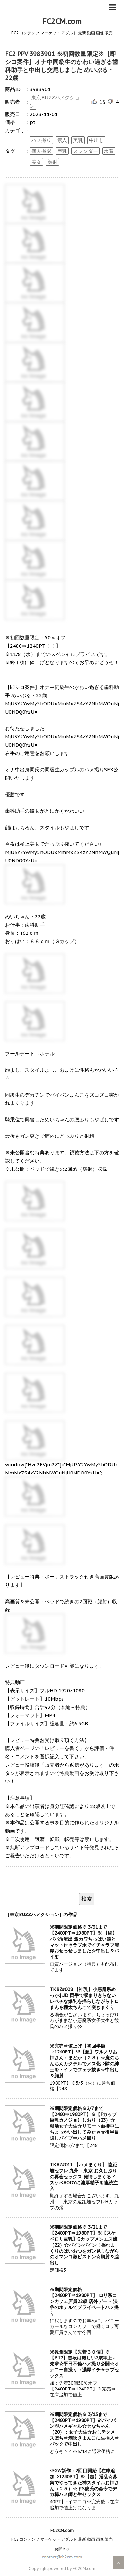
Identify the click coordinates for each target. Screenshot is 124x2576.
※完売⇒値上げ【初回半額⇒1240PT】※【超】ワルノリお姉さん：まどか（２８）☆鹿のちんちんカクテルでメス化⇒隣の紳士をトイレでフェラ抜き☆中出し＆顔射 (84, 2061)
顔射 (52, 162)
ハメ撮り (41, 140)
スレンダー (85, 151)
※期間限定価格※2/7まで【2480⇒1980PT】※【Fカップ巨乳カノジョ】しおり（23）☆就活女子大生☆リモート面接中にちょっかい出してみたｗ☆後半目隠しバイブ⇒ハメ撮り (84, 2123)
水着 (109, 151)
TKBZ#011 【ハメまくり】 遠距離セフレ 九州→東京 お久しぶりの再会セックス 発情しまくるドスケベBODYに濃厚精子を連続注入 (84, 2176)
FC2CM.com (62, 21)
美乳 (78, 140)
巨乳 (62, 151)
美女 (36, 162)
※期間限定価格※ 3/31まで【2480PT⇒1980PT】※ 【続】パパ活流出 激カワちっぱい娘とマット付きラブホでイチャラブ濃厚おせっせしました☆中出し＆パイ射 (84, 1942)
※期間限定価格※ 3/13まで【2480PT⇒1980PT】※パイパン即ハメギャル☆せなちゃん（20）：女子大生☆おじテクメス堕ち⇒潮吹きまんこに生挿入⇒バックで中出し (84, 2429)
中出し (96, 140)
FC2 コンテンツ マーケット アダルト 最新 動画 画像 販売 (62, 2539)
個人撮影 (41, 151)
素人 (62, 140)
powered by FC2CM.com (71, 2568)
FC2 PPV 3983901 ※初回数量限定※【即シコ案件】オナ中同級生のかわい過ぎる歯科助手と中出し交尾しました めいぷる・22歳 (61, 66)
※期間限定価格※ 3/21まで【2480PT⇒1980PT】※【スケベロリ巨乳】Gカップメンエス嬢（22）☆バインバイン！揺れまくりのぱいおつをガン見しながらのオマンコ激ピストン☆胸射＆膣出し (84, 2245)
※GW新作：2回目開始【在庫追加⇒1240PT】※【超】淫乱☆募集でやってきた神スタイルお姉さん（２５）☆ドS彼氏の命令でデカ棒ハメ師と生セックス (84, 2482)
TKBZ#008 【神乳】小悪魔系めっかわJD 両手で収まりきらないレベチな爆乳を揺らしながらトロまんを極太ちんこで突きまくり (84, 1998)
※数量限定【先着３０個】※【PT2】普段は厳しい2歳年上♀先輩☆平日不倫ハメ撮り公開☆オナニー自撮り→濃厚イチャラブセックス (84, 2364)
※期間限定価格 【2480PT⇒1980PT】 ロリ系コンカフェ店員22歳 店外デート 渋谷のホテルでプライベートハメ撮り (84, 2301)
